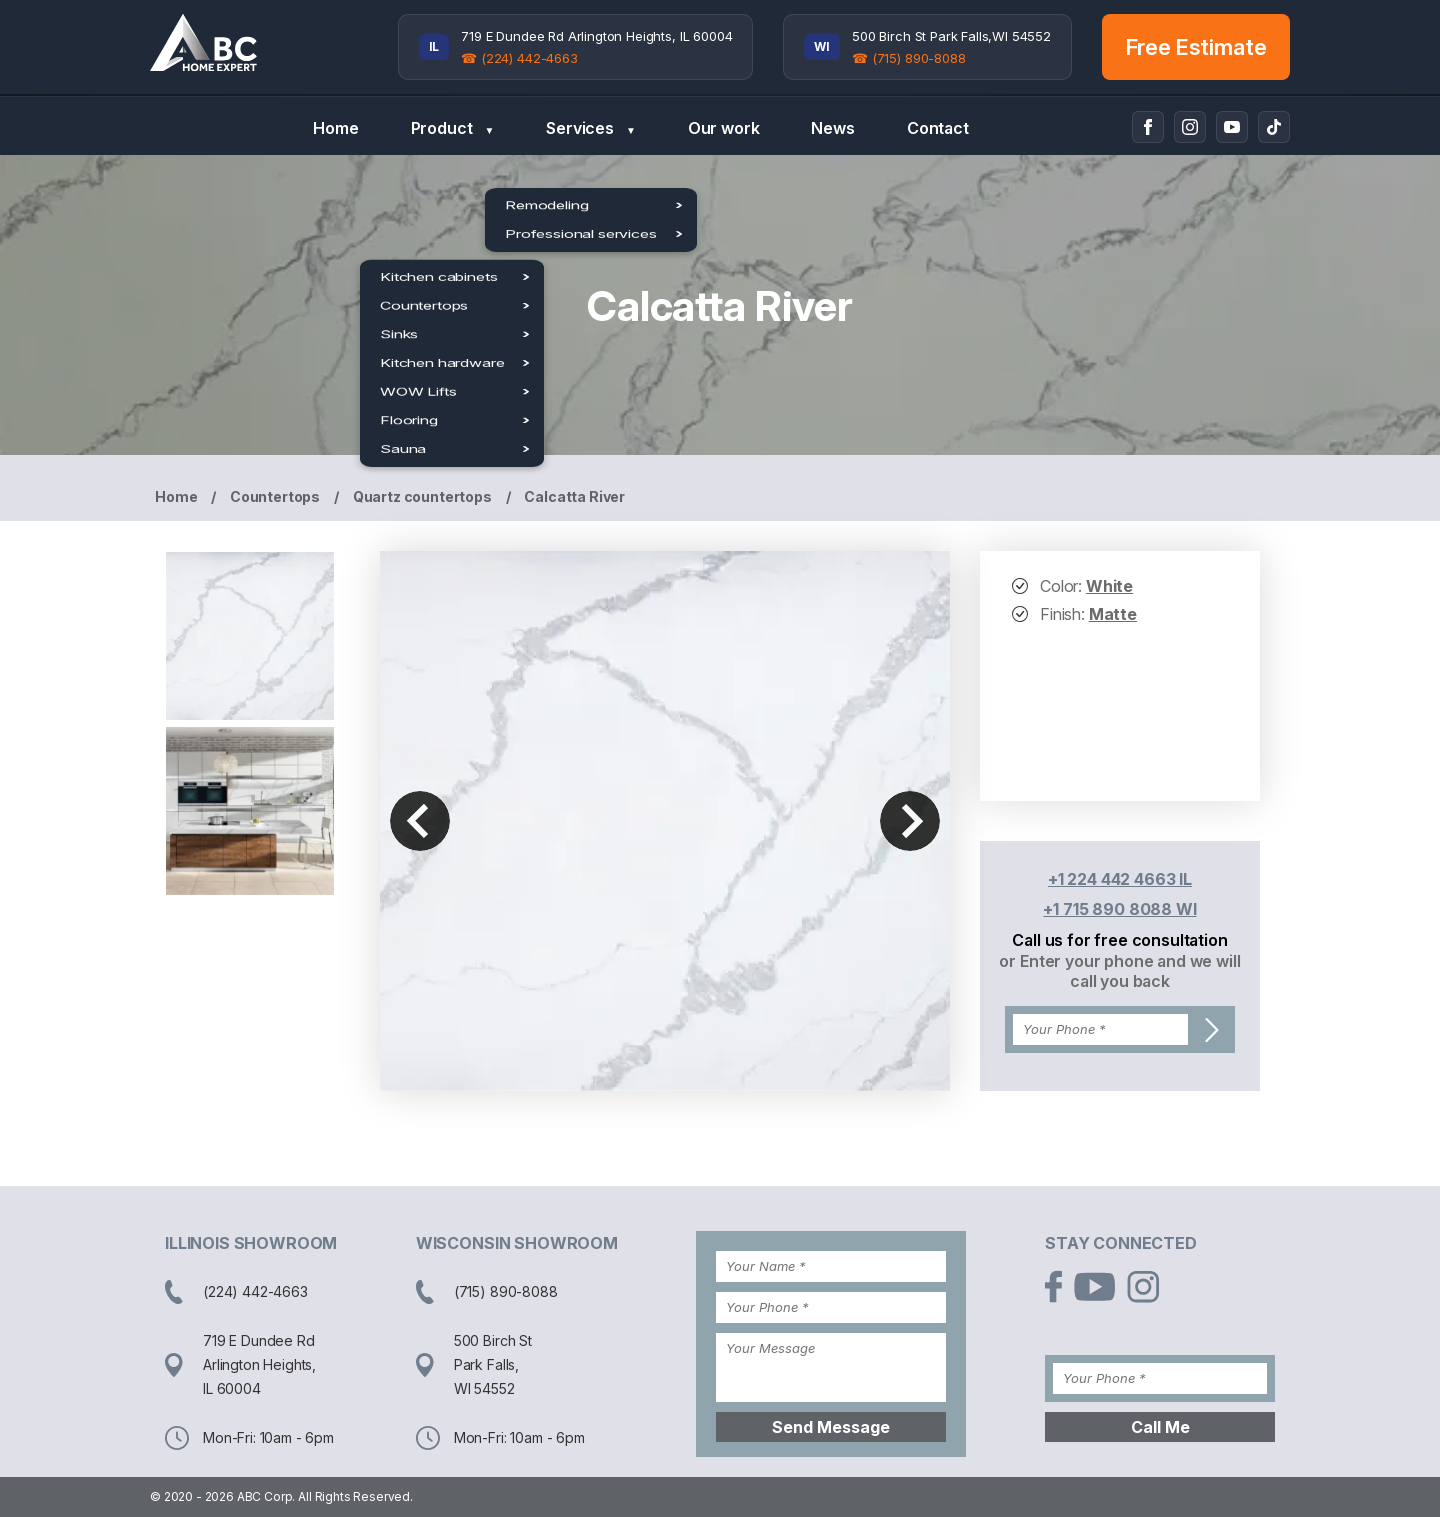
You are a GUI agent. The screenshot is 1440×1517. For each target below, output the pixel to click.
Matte (1113, 614)
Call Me (1160, 1427)
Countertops (275, 496)
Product (453, 128)
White (1109, 586)
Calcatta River (574, 496)
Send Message (831, 1427)
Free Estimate (1196, 47)
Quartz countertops (422, 496)
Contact (938, 128)
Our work (724, 128)
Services (590, 128)
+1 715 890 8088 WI (1119, 909)
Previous (420, 821)
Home (335, 128)
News (832, 128)
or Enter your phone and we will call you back (1119, 971)
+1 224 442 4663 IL (1120, 879)
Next (910, 821)
